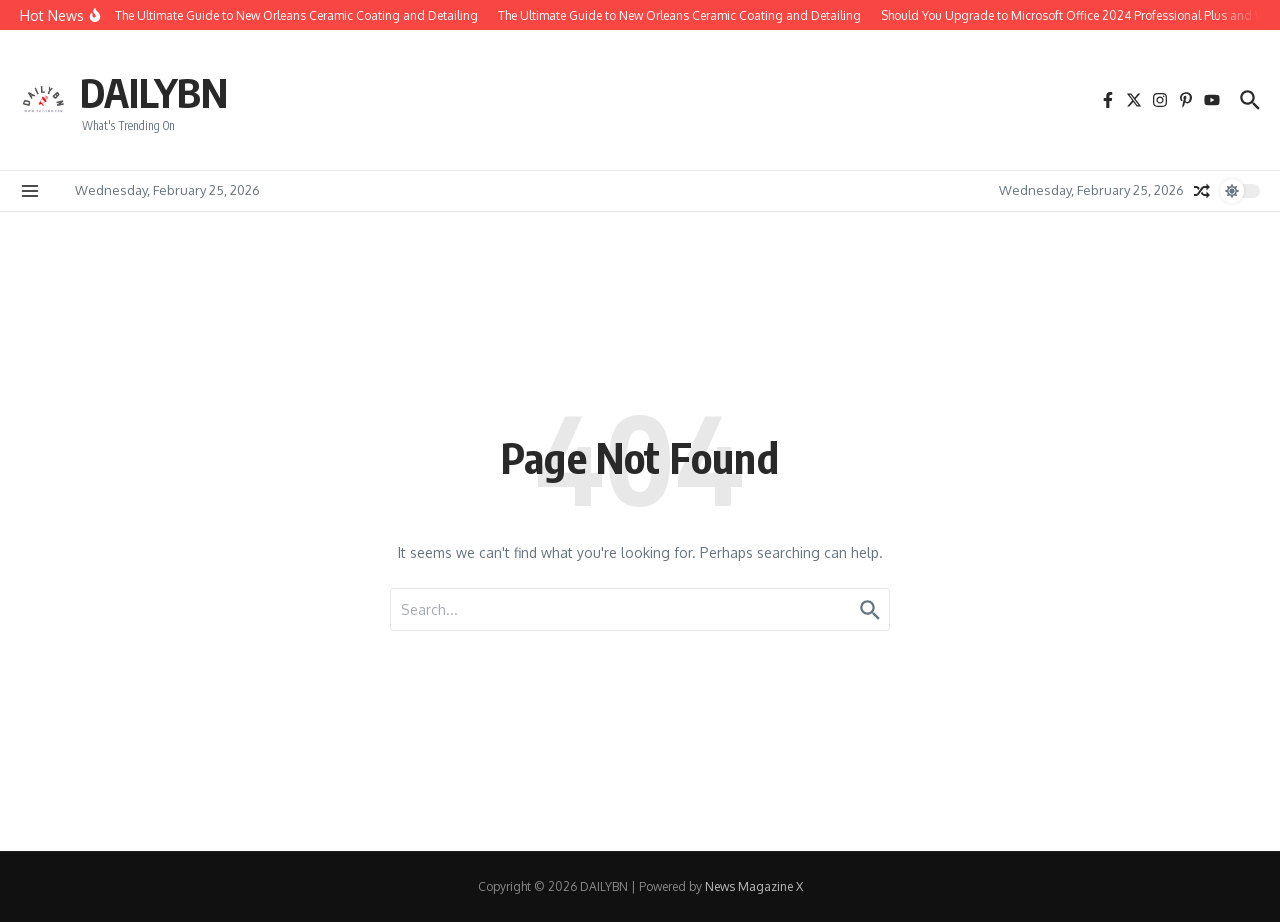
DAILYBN (154, 92)
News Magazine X (754, 886)
